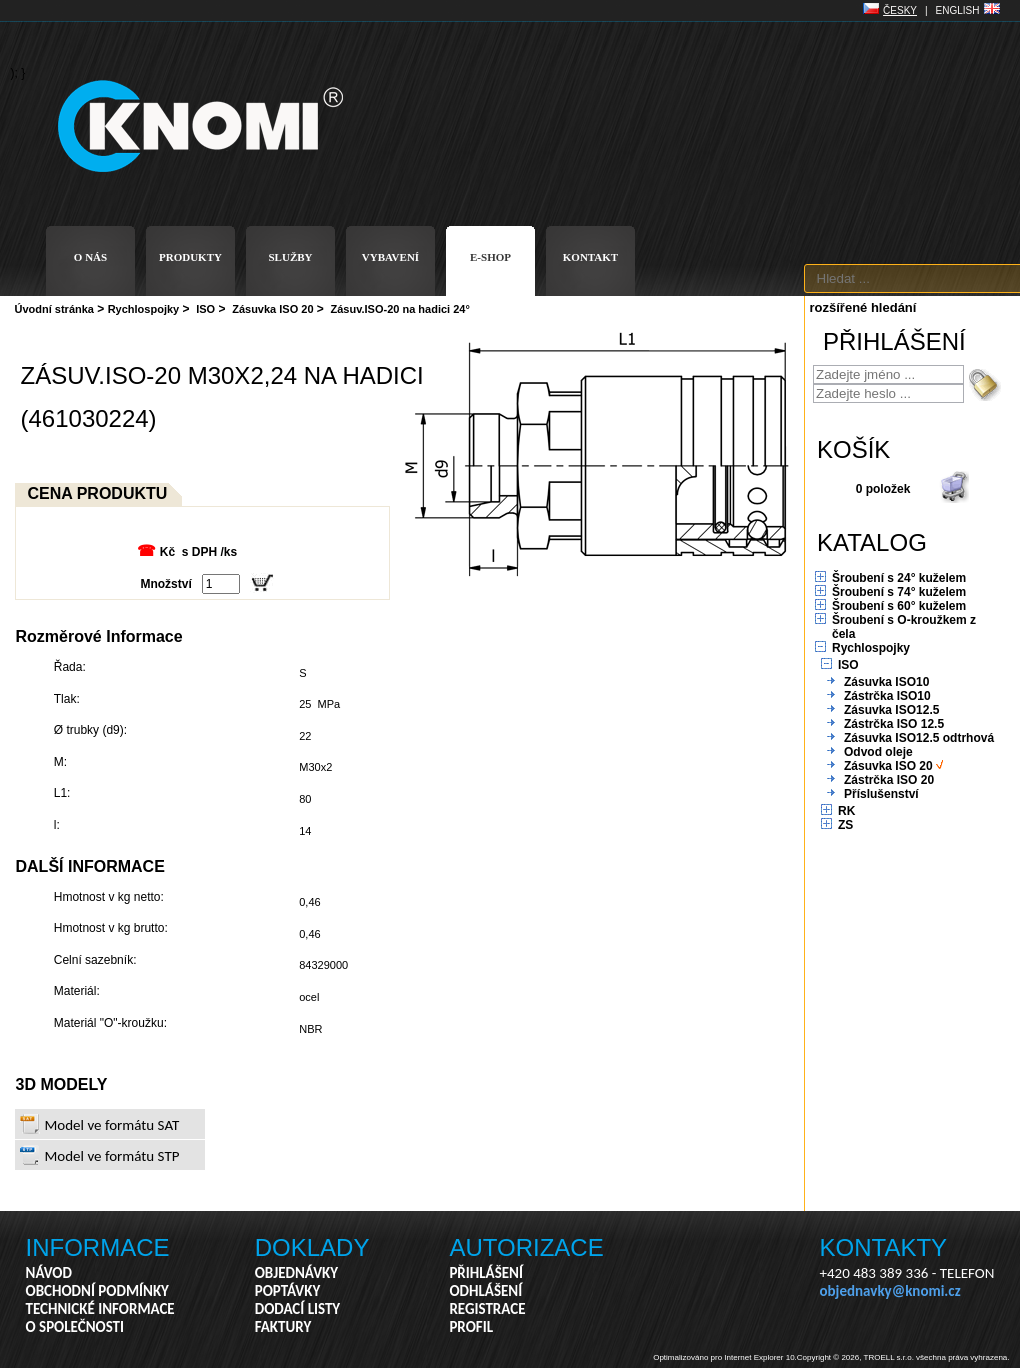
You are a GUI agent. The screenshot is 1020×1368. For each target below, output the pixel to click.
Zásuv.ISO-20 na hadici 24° (400, 309)
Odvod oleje (878, 752)
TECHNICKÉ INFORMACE (100, 1309)
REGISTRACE (487, 1309)
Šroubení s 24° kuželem (899, 578)
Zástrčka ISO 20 (889, 780)
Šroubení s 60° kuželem (899, 606)
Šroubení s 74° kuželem (899, 592)
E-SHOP (490, 257)
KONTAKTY (884, 1247)
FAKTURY (283, 1327)
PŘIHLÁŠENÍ (486, 1273)
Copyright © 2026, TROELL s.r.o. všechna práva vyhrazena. (903, 1357)
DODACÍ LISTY (297, 1309)
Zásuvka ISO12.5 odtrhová (919, 738)
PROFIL (471, 1327)
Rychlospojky (144, 309)
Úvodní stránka (54, 309)
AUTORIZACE (526, 1247)
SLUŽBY (290, 257)
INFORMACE (98, 1247)
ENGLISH (958, 10)
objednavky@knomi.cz (890, 1291)
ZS (845, 825)
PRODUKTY (190, 257)
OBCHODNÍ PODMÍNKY (97, 1291)
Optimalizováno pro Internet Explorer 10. (725, 1357)
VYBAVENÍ (390, 257)
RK (846, 811)
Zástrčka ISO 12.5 (894, 724)
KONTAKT (590, 257)
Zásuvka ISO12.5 (891, 710)
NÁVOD (49, 1273)
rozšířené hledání (863, 307)
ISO (205, 309)
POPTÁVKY (288, 1291)
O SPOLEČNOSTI (75, 1327)
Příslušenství (881, 794)
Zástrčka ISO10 (887, 696)
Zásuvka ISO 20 (272, 309)
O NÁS (90, 257)
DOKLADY (312, 1247)
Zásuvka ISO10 (886, 682)
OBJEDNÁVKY (296, 1273)
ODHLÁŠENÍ (485, 1291)
